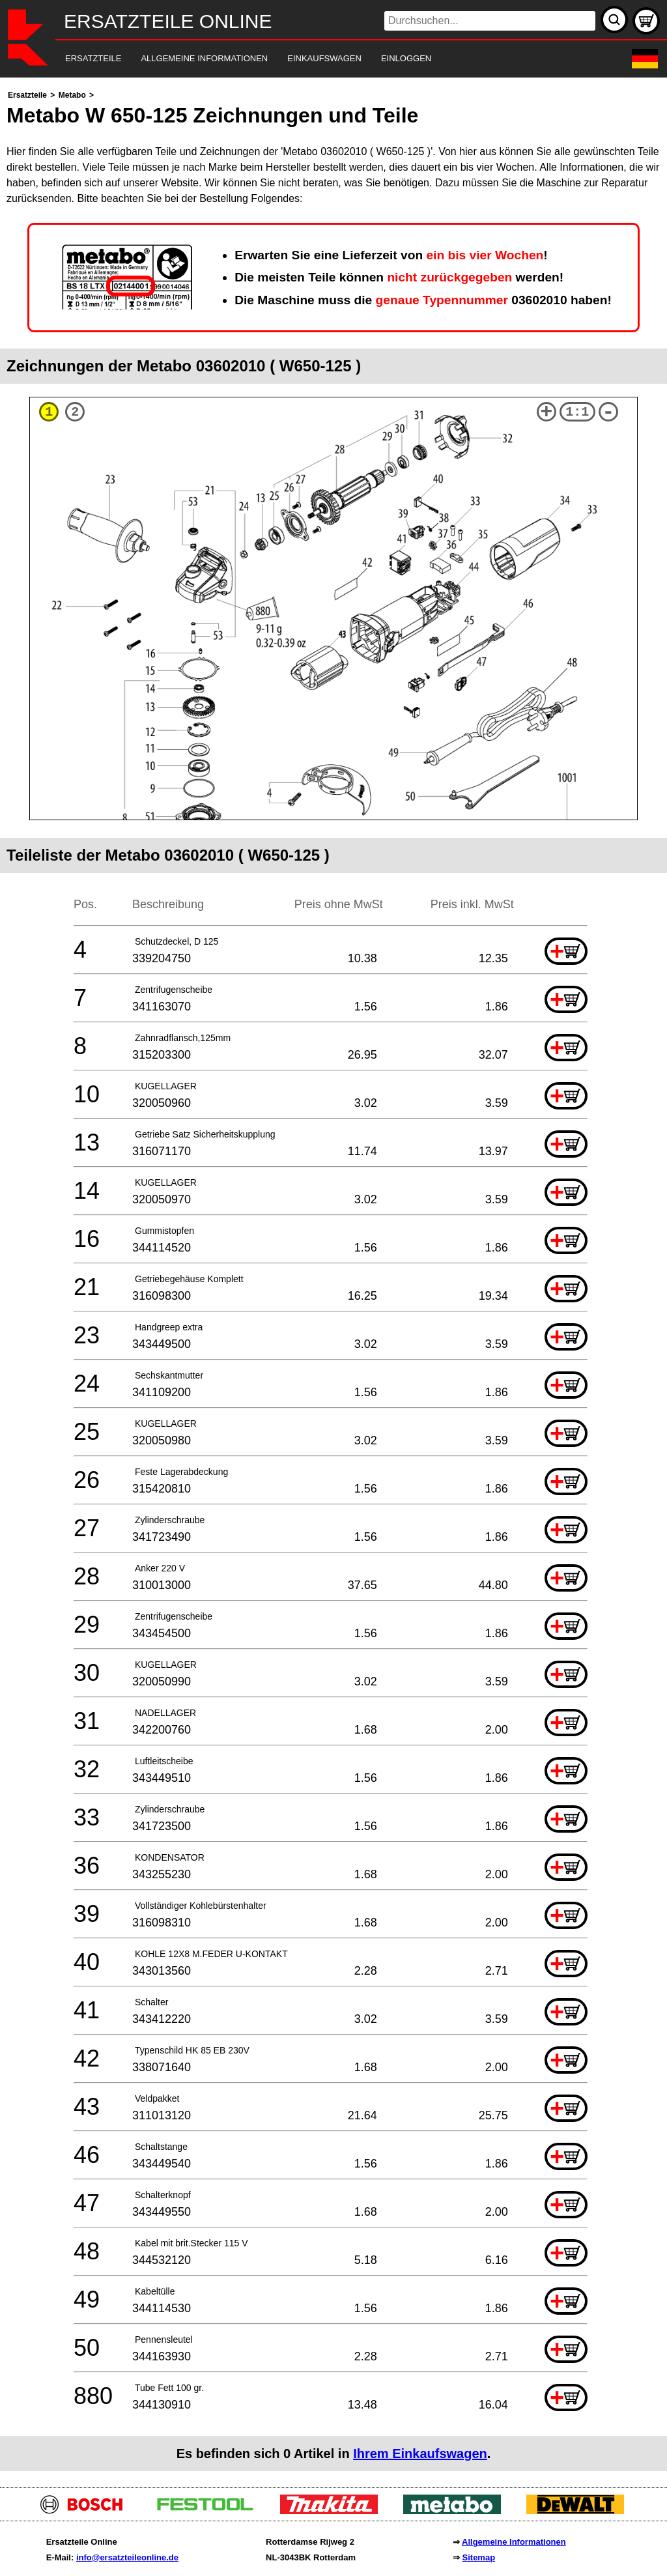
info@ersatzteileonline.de (127, 2557)
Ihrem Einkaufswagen (420, 2453)
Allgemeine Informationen (514, 2542)
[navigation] (315, 59)
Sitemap (479, 2557)
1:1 (577, 412)
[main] (333, 1279)
